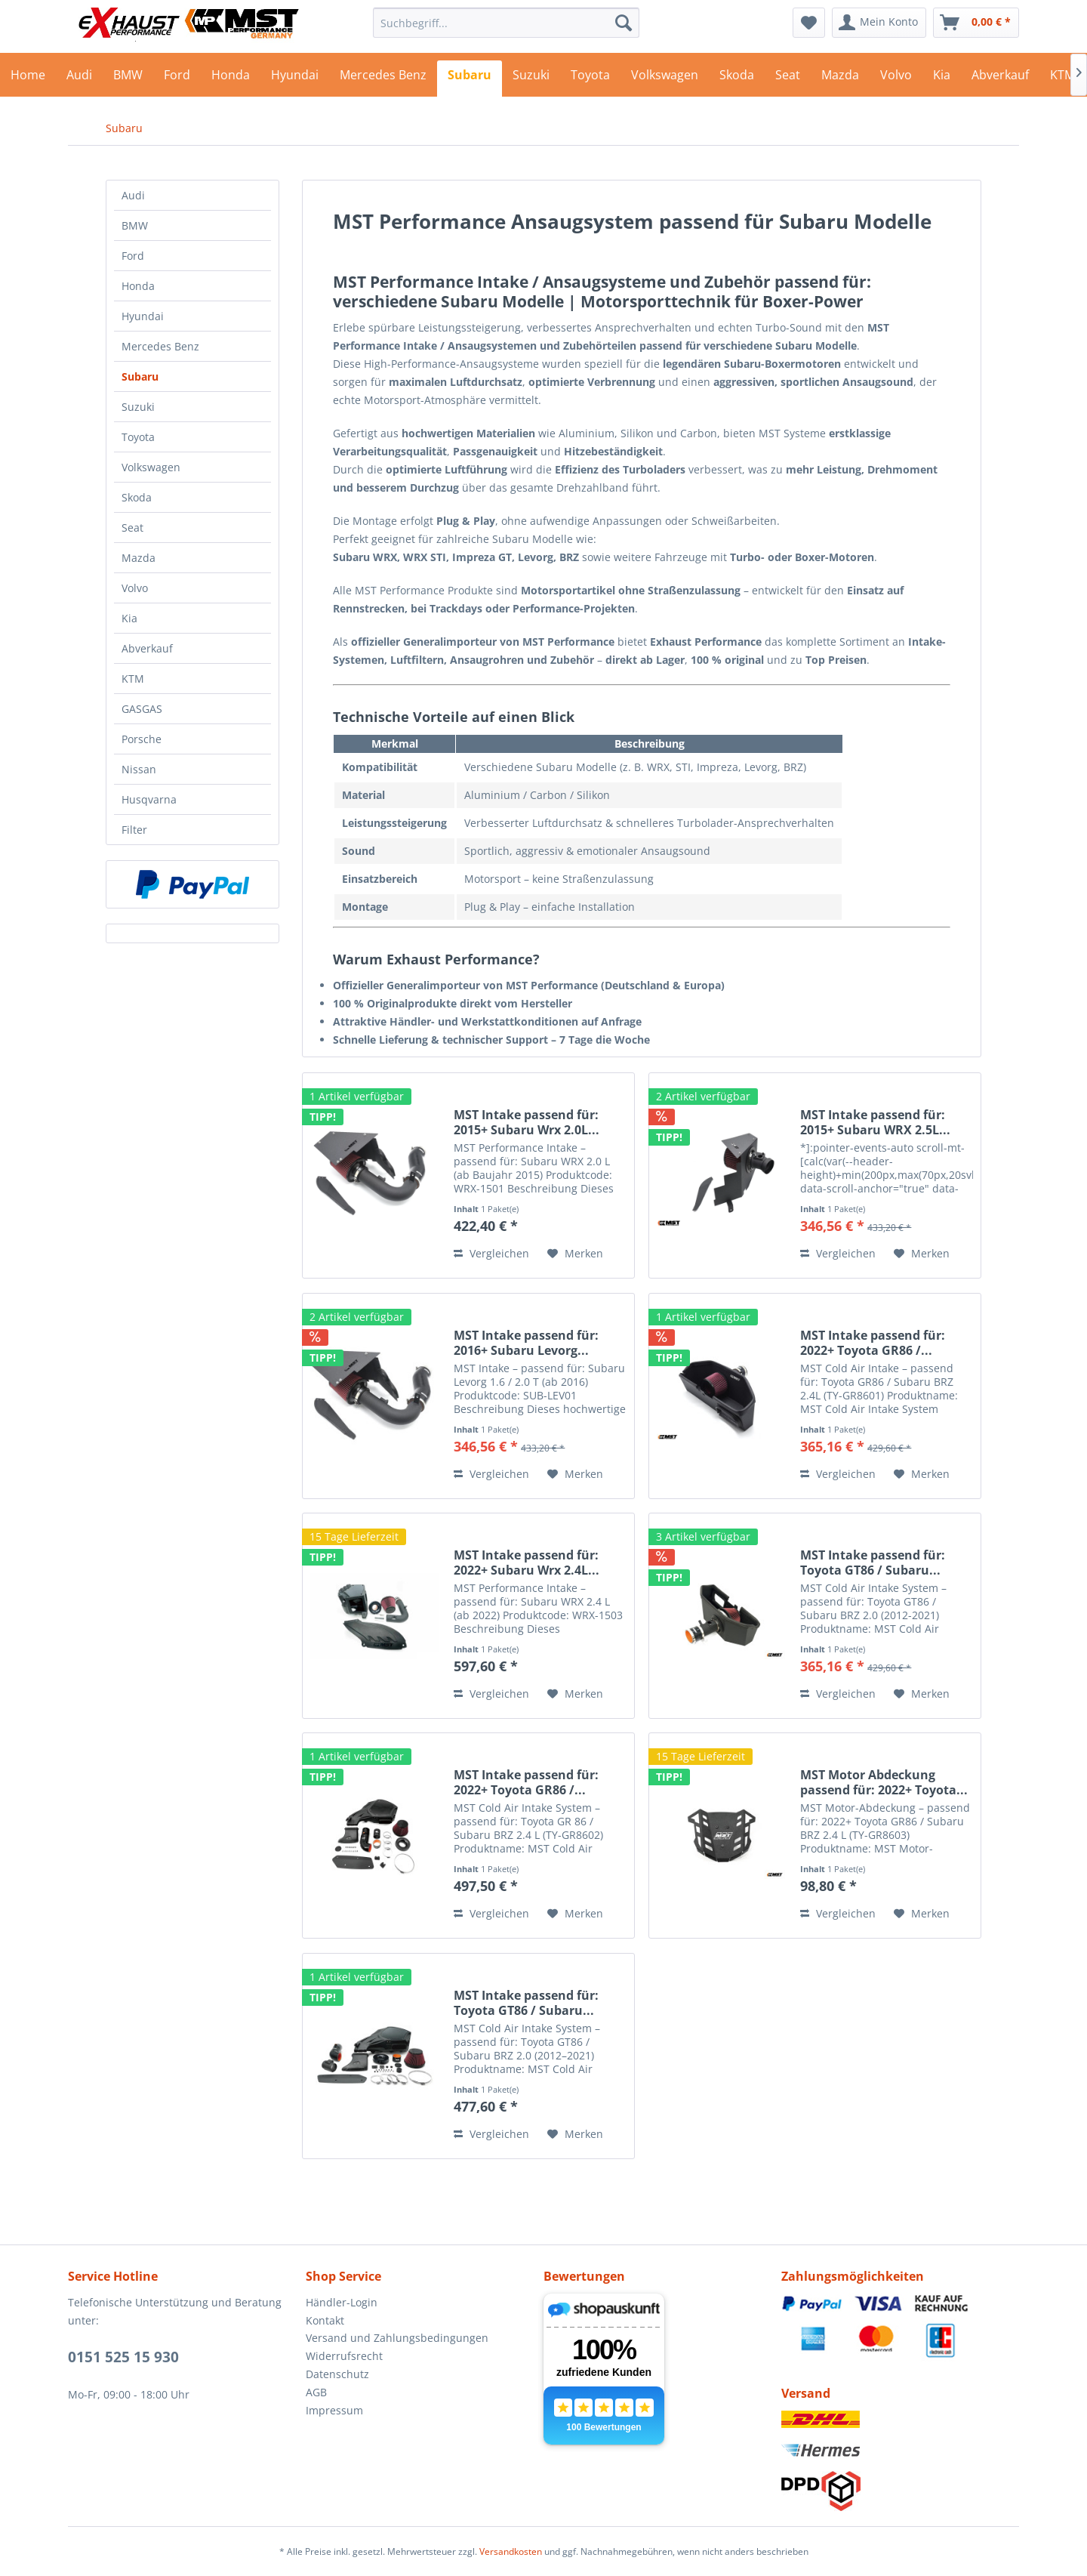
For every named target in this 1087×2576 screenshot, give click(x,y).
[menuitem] (506, 23)
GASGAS (142, 709)
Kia (129, 618)
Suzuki (138, 407)
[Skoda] (737, 78)
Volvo (135, 588)
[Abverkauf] (1000, 78)
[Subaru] (469, 78)
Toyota (138, 437)
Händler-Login (341, 2302)
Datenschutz (337, 2374)
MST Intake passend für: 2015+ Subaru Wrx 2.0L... (526, 1122)
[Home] (28, 78)
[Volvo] (896, 78)
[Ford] (177, 78)
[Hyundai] (294, 78)
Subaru (140, 376)
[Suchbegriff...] (506, 23)
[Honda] (230, 78)
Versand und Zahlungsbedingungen (397, 2338)
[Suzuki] (531, 78)
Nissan (139, 769)
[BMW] (128, 78)
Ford (133, 255)
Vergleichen (491, 1253)
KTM (133, 678)
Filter (134, 829)
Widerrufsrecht (344, 2356)
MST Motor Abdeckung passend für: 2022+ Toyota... (884, 1782)
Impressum (334, 2410)
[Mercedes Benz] (383, 78)
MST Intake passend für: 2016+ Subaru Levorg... (526, 1343)
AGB (316, 2392)
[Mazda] (840, 78)
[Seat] (788, 78)
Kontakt (325, 2320)
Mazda (139, 558)
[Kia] (941, 78)
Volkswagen (151, 467)
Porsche (142, 739)
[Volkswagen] (664, 78)
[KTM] (1062, 78)
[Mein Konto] (879, 23)
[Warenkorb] (976, 23)
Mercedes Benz (160, 346)
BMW (135, 225)
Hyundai (143, 316)
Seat (132, 527)
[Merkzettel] (809, 23)
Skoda (137, 497)
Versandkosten (510, 2551)
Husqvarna (149, 799)
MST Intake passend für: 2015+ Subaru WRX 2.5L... (875, 1122)
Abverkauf (147, 648)
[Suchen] (623, 23)
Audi (133, 195)
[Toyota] (590, 78)
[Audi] (79, 78)
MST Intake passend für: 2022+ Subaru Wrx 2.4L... (526, 1562)
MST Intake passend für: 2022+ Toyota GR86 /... (872, 1343)
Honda (138, 286)
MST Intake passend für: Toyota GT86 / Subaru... (872, 1562)
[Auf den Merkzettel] (575, 1254)
